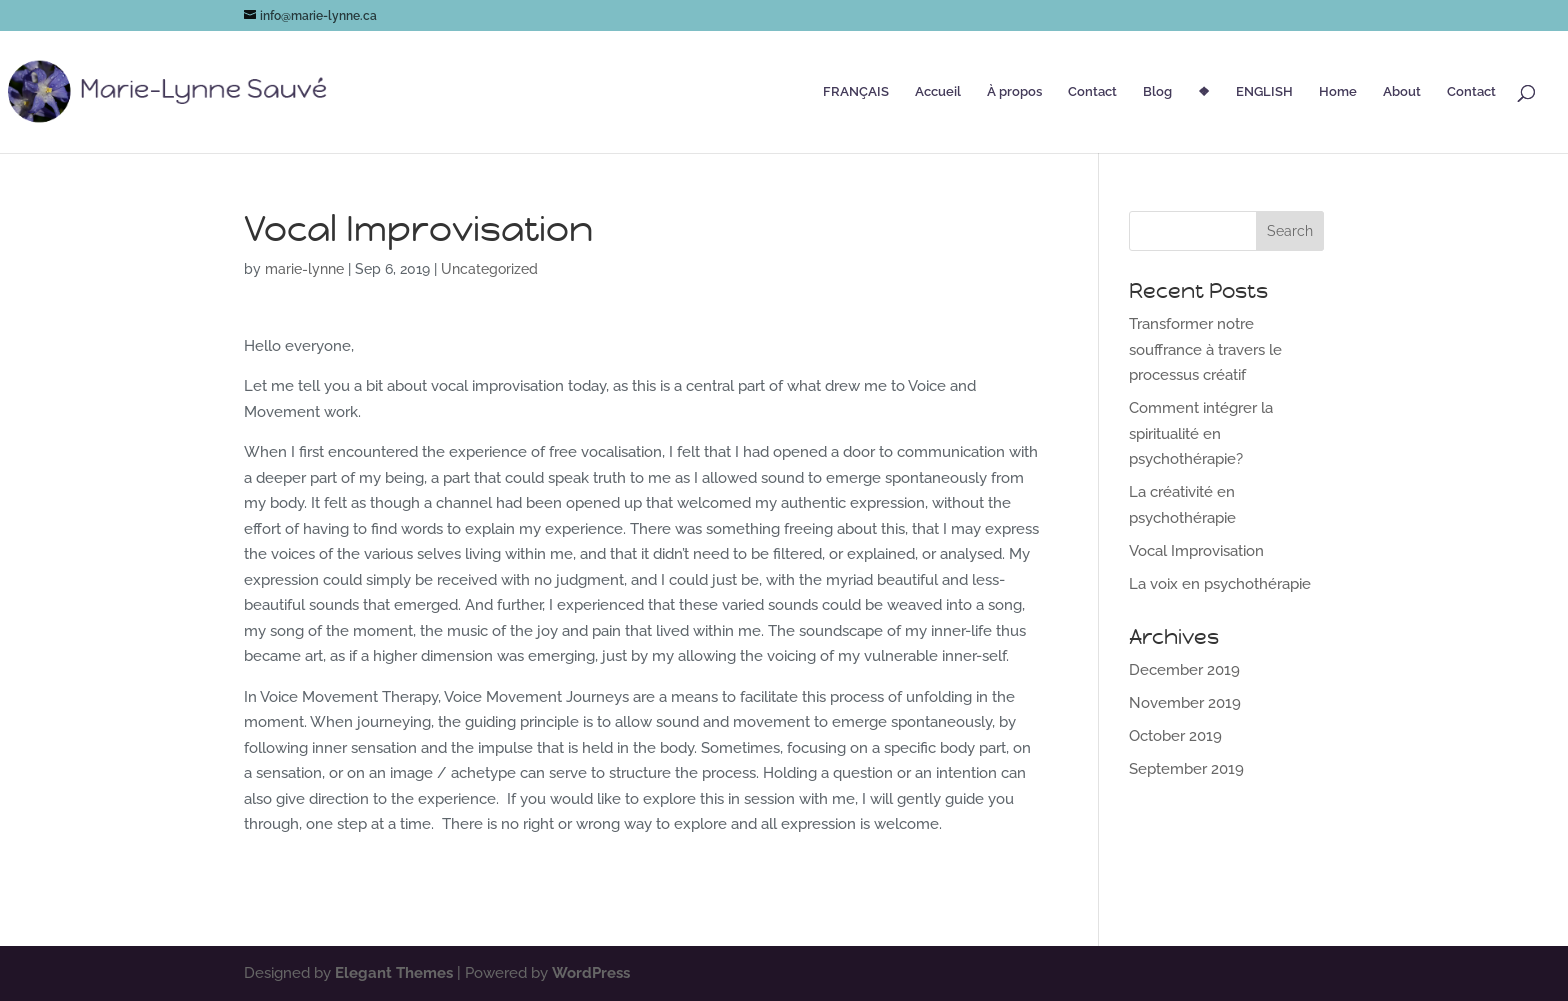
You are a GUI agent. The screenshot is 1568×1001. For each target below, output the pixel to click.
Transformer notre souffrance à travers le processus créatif (1205, 349)
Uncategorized (489, 269)
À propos (1014, 92)
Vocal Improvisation (1196, 551)
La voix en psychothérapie (1220, 584)
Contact (1092, 92)
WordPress (591, 973)
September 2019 (1186, 769)
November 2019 (1185, 703)
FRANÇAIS (856, 92)
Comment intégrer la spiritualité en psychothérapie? (1201, 433)
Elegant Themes (394, 973)
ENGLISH (1264, 92)
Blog (1157, 92)
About (1402, 92)
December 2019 (1184, 670)
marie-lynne (304, 269)
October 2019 (1175, 736)
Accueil (938, 92)
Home (1338, 92)
